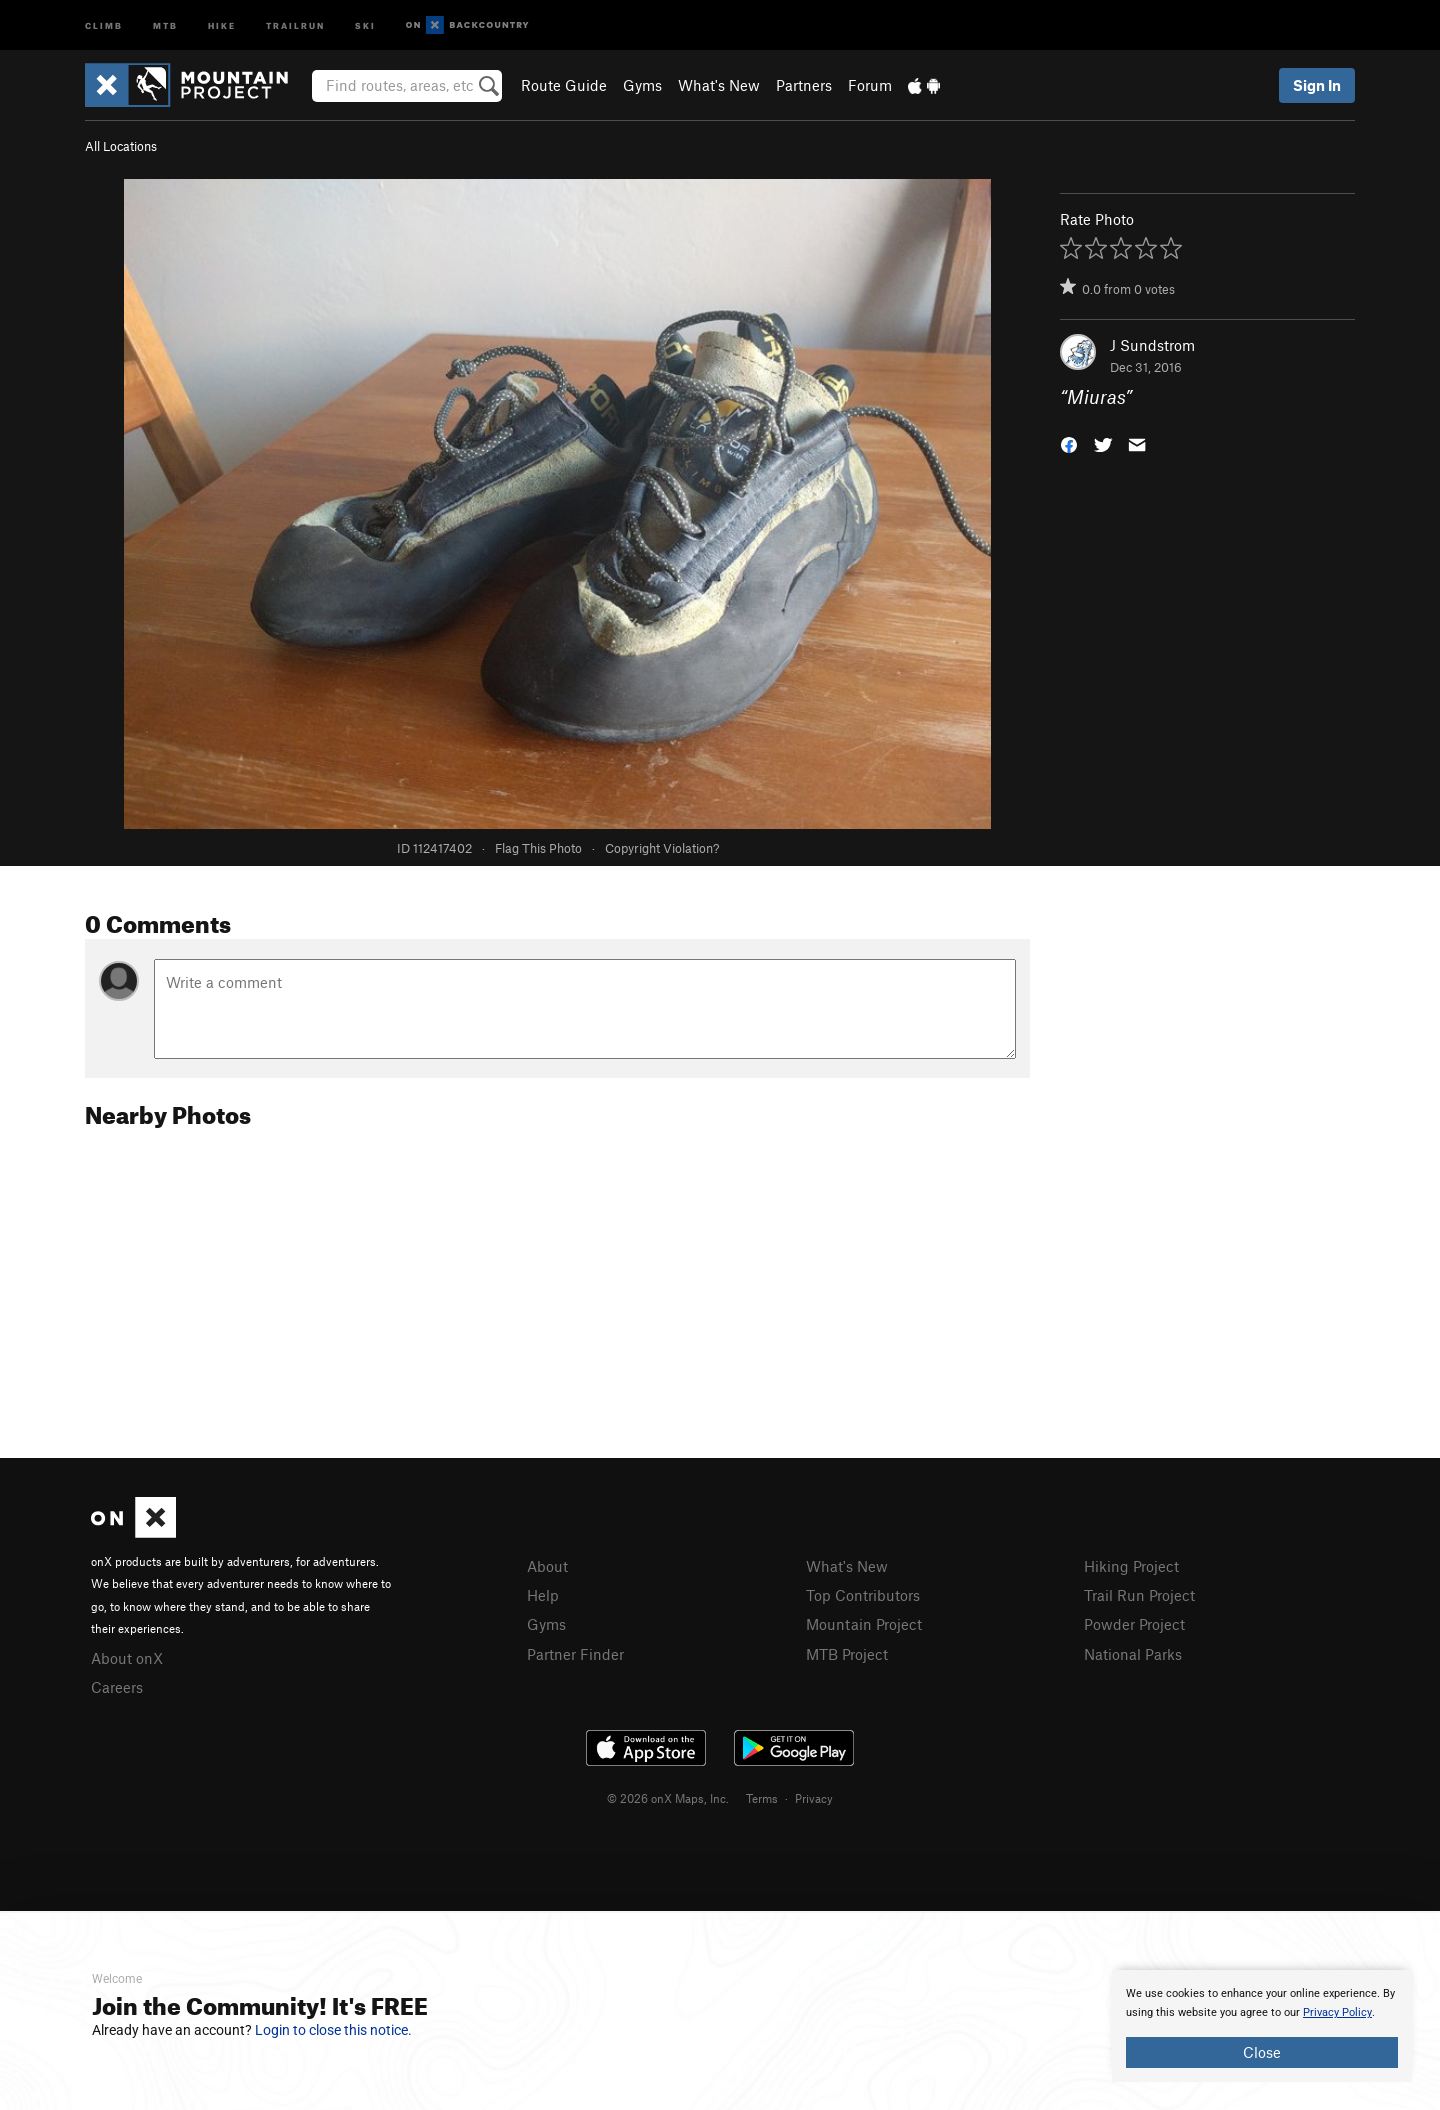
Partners (804, 85)
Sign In (1317, 85)
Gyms (642, 85)
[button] (1069, 443)
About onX (127, 1658)
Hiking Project (1131, 1566)
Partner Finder (575, 1654)
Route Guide (564, 85)
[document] (1262, 2026)
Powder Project (1134, 1624)
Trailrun (295, 24)
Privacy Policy (1337, 2012)
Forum (870, 85)
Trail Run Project (1139, 1595)
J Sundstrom (1152, 345)
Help (543, 1595)
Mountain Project (864, 1624)
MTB (165, 24)
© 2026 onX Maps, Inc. (668, 1798)
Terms (762, 1798)
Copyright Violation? (662, 848)
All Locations (121, 146)
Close (1262, 2052)
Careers (117, 1687)
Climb (104, 24)
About (547, 1566)
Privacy (814, 1798)
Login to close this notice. (333, 2030)
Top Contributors (863, 1595)
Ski (365, 24)
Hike (222, 24)
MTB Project (847, 1654)
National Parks (1133, 1654)
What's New (719, 85)
